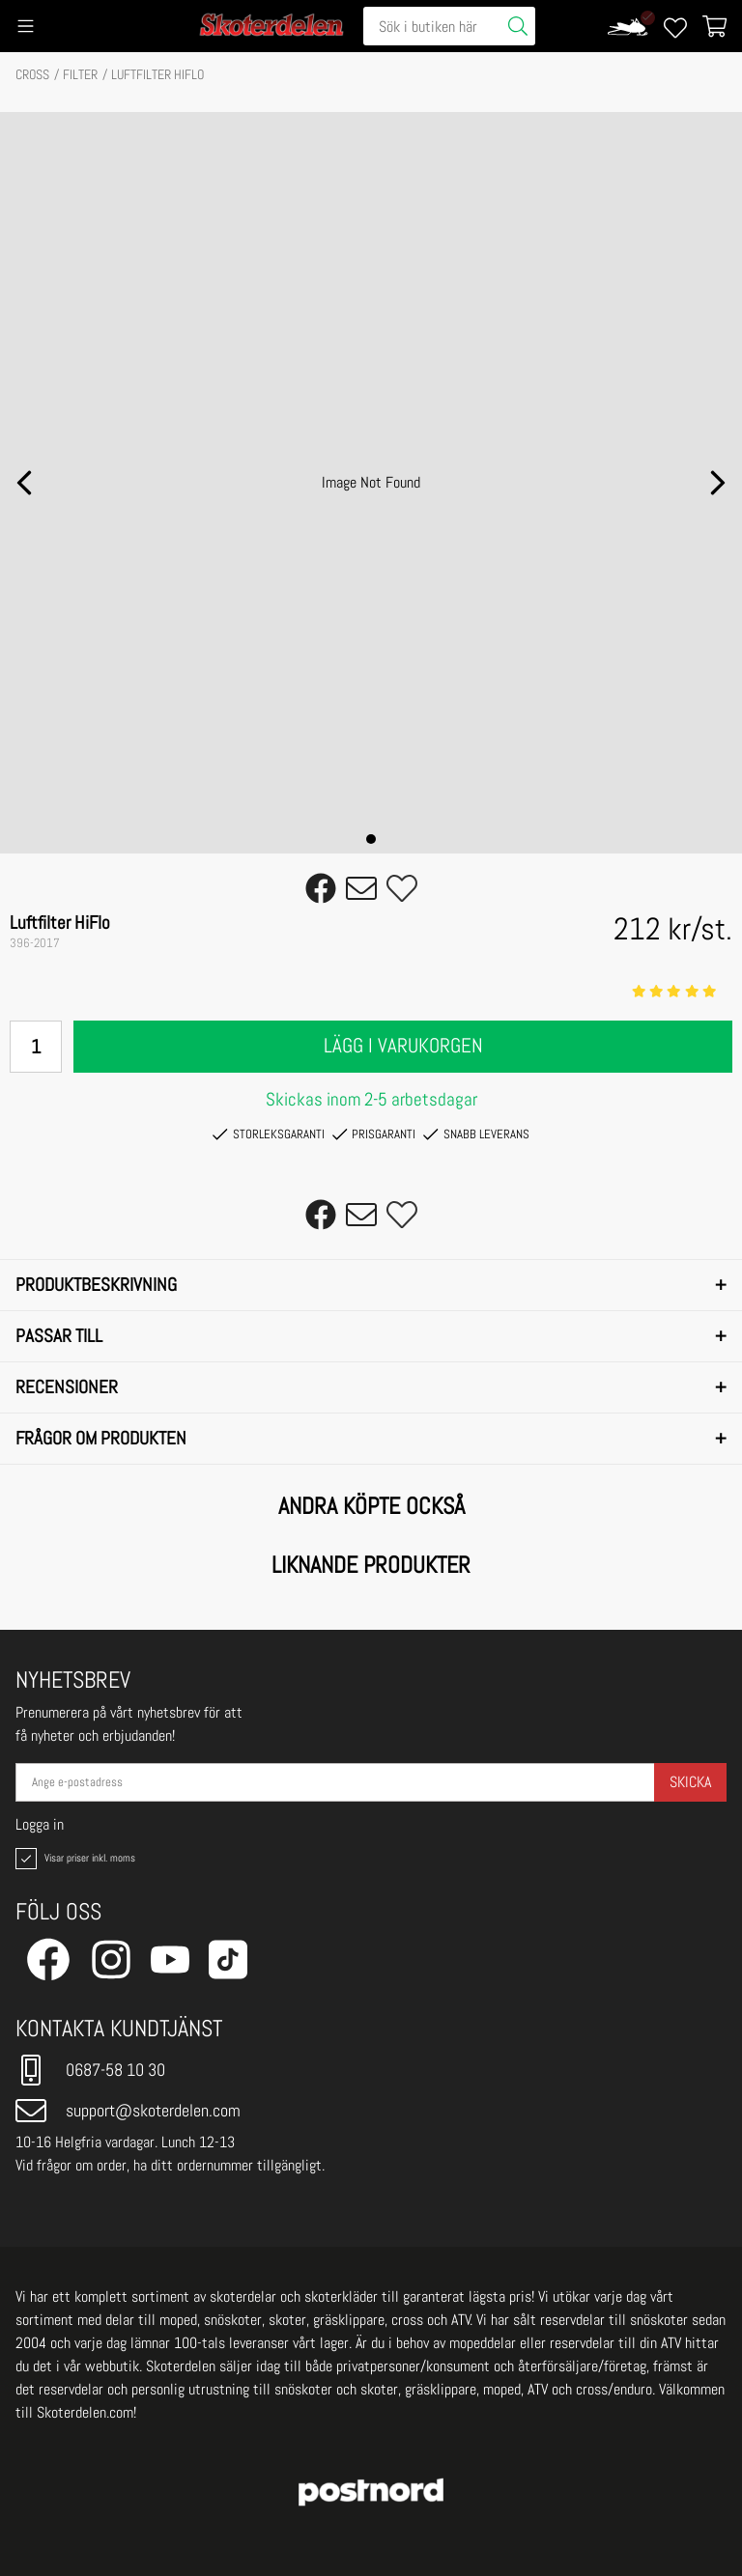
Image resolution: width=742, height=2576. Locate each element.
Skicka (690, 1782)
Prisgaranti (373, 1134)
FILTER (80, 74)
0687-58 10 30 (90, 2070)
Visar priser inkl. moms (73, 1858)
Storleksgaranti (268, 1134)
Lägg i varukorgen (403, 1045)
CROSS (32, 74)
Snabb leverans (475, 1134)
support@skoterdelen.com (128, 2110)
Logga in (39, 1825)
